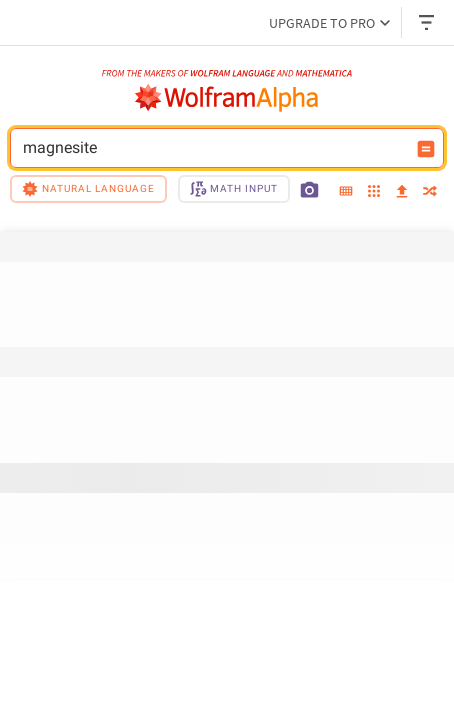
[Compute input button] (426, 149)
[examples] (374, 192)
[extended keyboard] (346, 192)
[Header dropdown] (428, 22)
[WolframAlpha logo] (227, 98)
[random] (430, 192)
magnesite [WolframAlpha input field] (214, 148)
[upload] (402, 192)
